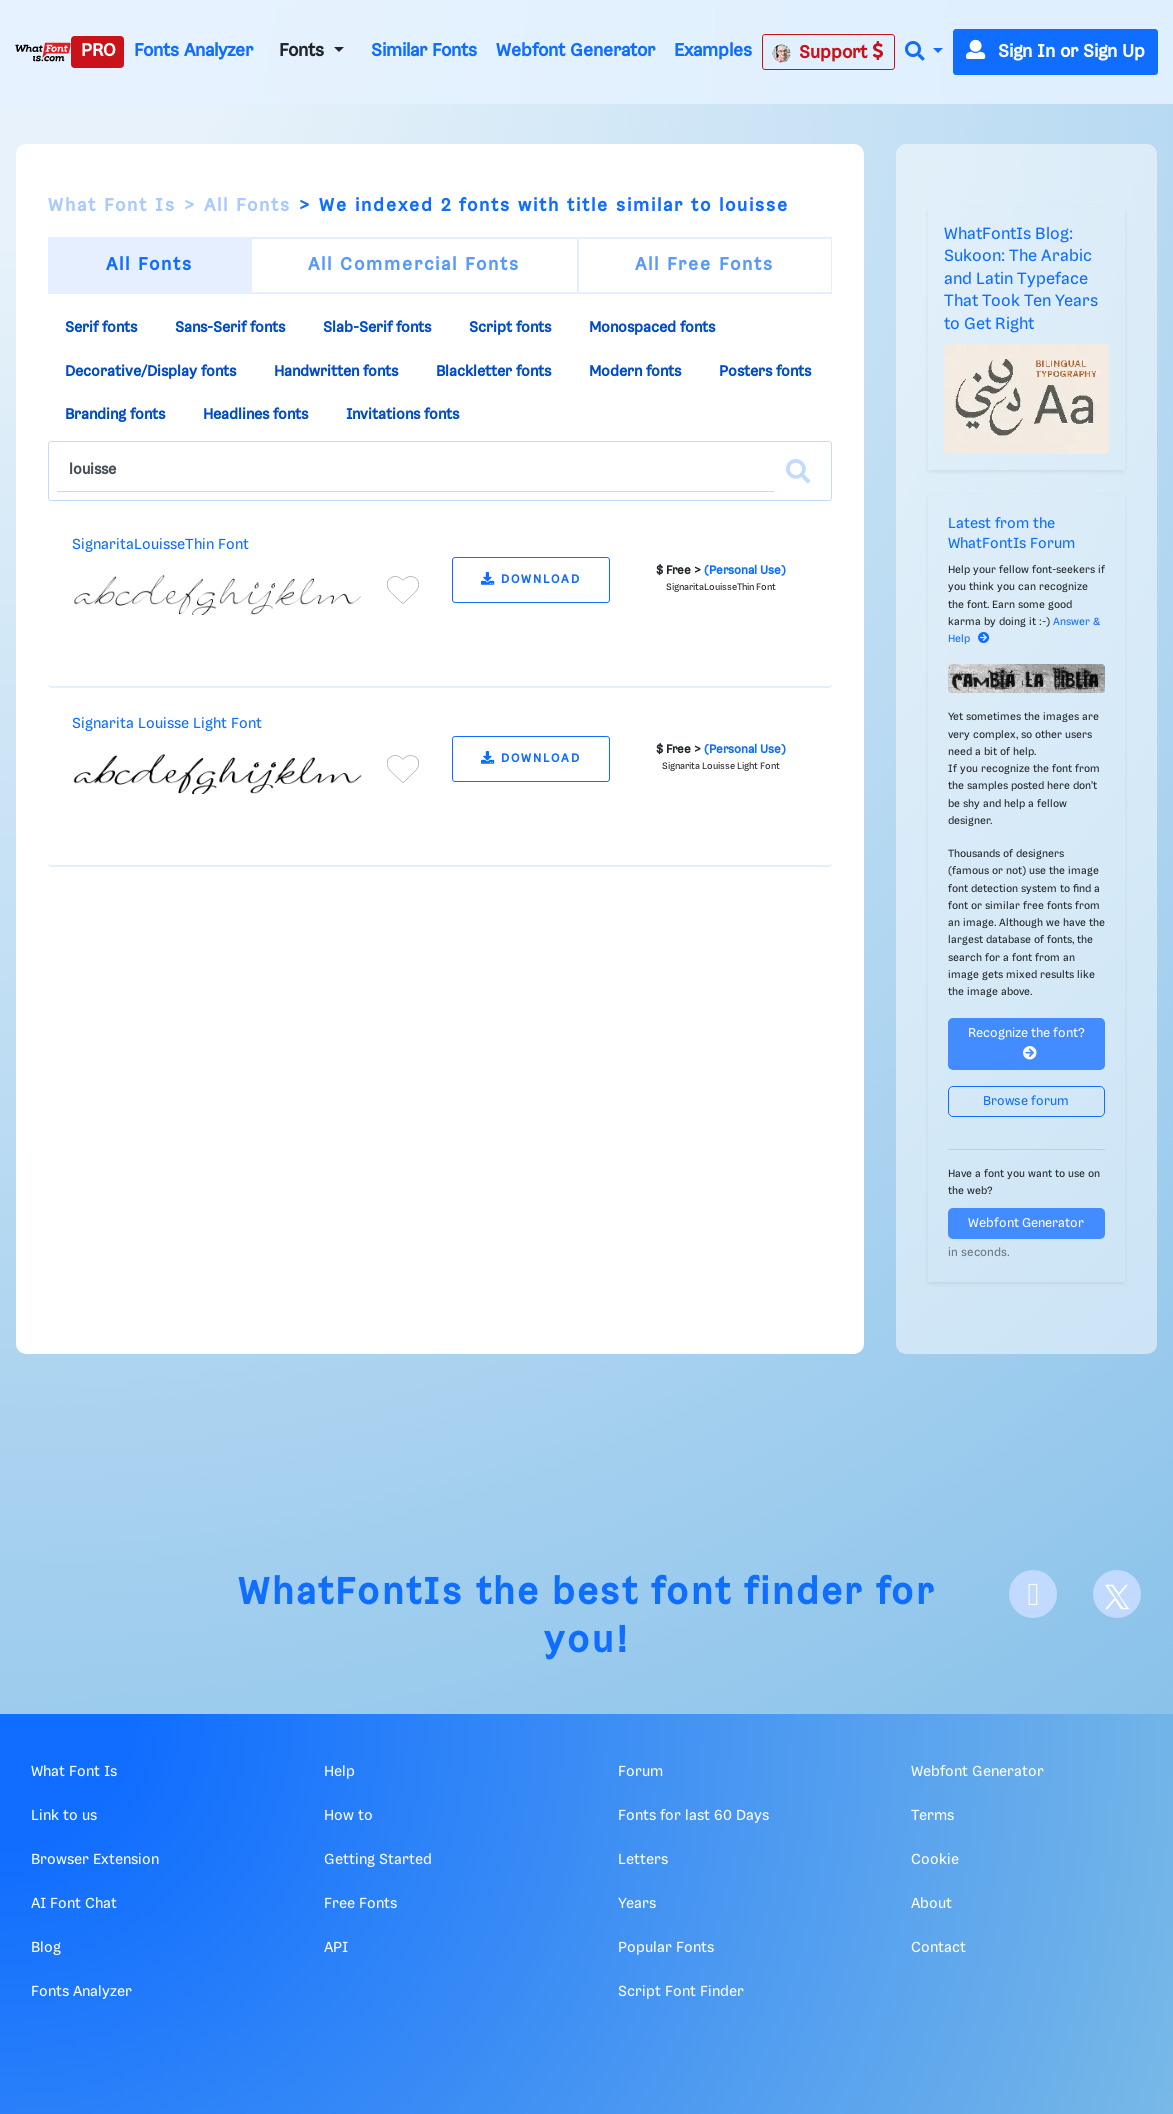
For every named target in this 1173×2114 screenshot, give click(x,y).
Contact (938, 1948)
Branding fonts (115, 415)
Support (828, 52)
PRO (98, 51)
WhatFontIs (351, 1593)
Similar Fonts (424, 51)
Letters (643, 1860)
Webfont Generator (575, 51)
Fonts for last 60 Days (693, 1816)
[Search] (798, 471)
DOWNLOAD (531, 579)
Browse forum (1026, 1101)
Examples (713, 51)
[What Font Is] (43, 52)
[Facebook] (1033, 1594)
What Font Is (112, 206)
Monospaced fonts (652, 328)
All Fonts (247, 206)
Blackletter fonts (493, 372)
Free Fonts (360, 1904)
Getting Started (378, 1860)
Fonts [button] (304, 51)
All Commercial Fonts (414, 265)
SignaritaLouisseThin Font (160, 545)
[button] (924, 52)
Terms (932, 1816)
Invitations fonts (402, 415)
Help (339, 1772)
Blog (46, 1948)
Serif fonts (101, 328)
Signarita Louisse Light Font (167, 724)
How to (348, 1816)
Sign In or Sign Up (1055, 52)
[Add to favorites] (403, 590)
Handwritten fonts (336, 372)
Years (637, 1904)
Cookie (935, 1860)
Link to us (64, 1816)
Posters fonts (765, 372)
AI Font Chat (74, 1904)
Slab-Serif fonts (377, 328)
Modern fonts (635, 372)
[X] (1117, 1594)
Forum (640, 1772)
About (931, 1904)
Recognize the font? (1026, 1043)
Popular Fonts (666, 1948)
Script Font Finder (681, 1992)
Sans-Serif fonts (230, 328)
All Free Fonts (704, 265)
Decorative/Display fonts (150, 372)
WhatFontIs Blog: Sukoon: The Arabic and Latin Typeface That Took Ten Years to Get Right (1021, 279)
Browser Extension (95, 1860)
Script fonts (510, 328)
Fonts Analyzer (193, 51)
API (336, 1948)
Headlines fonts (255, 415)
